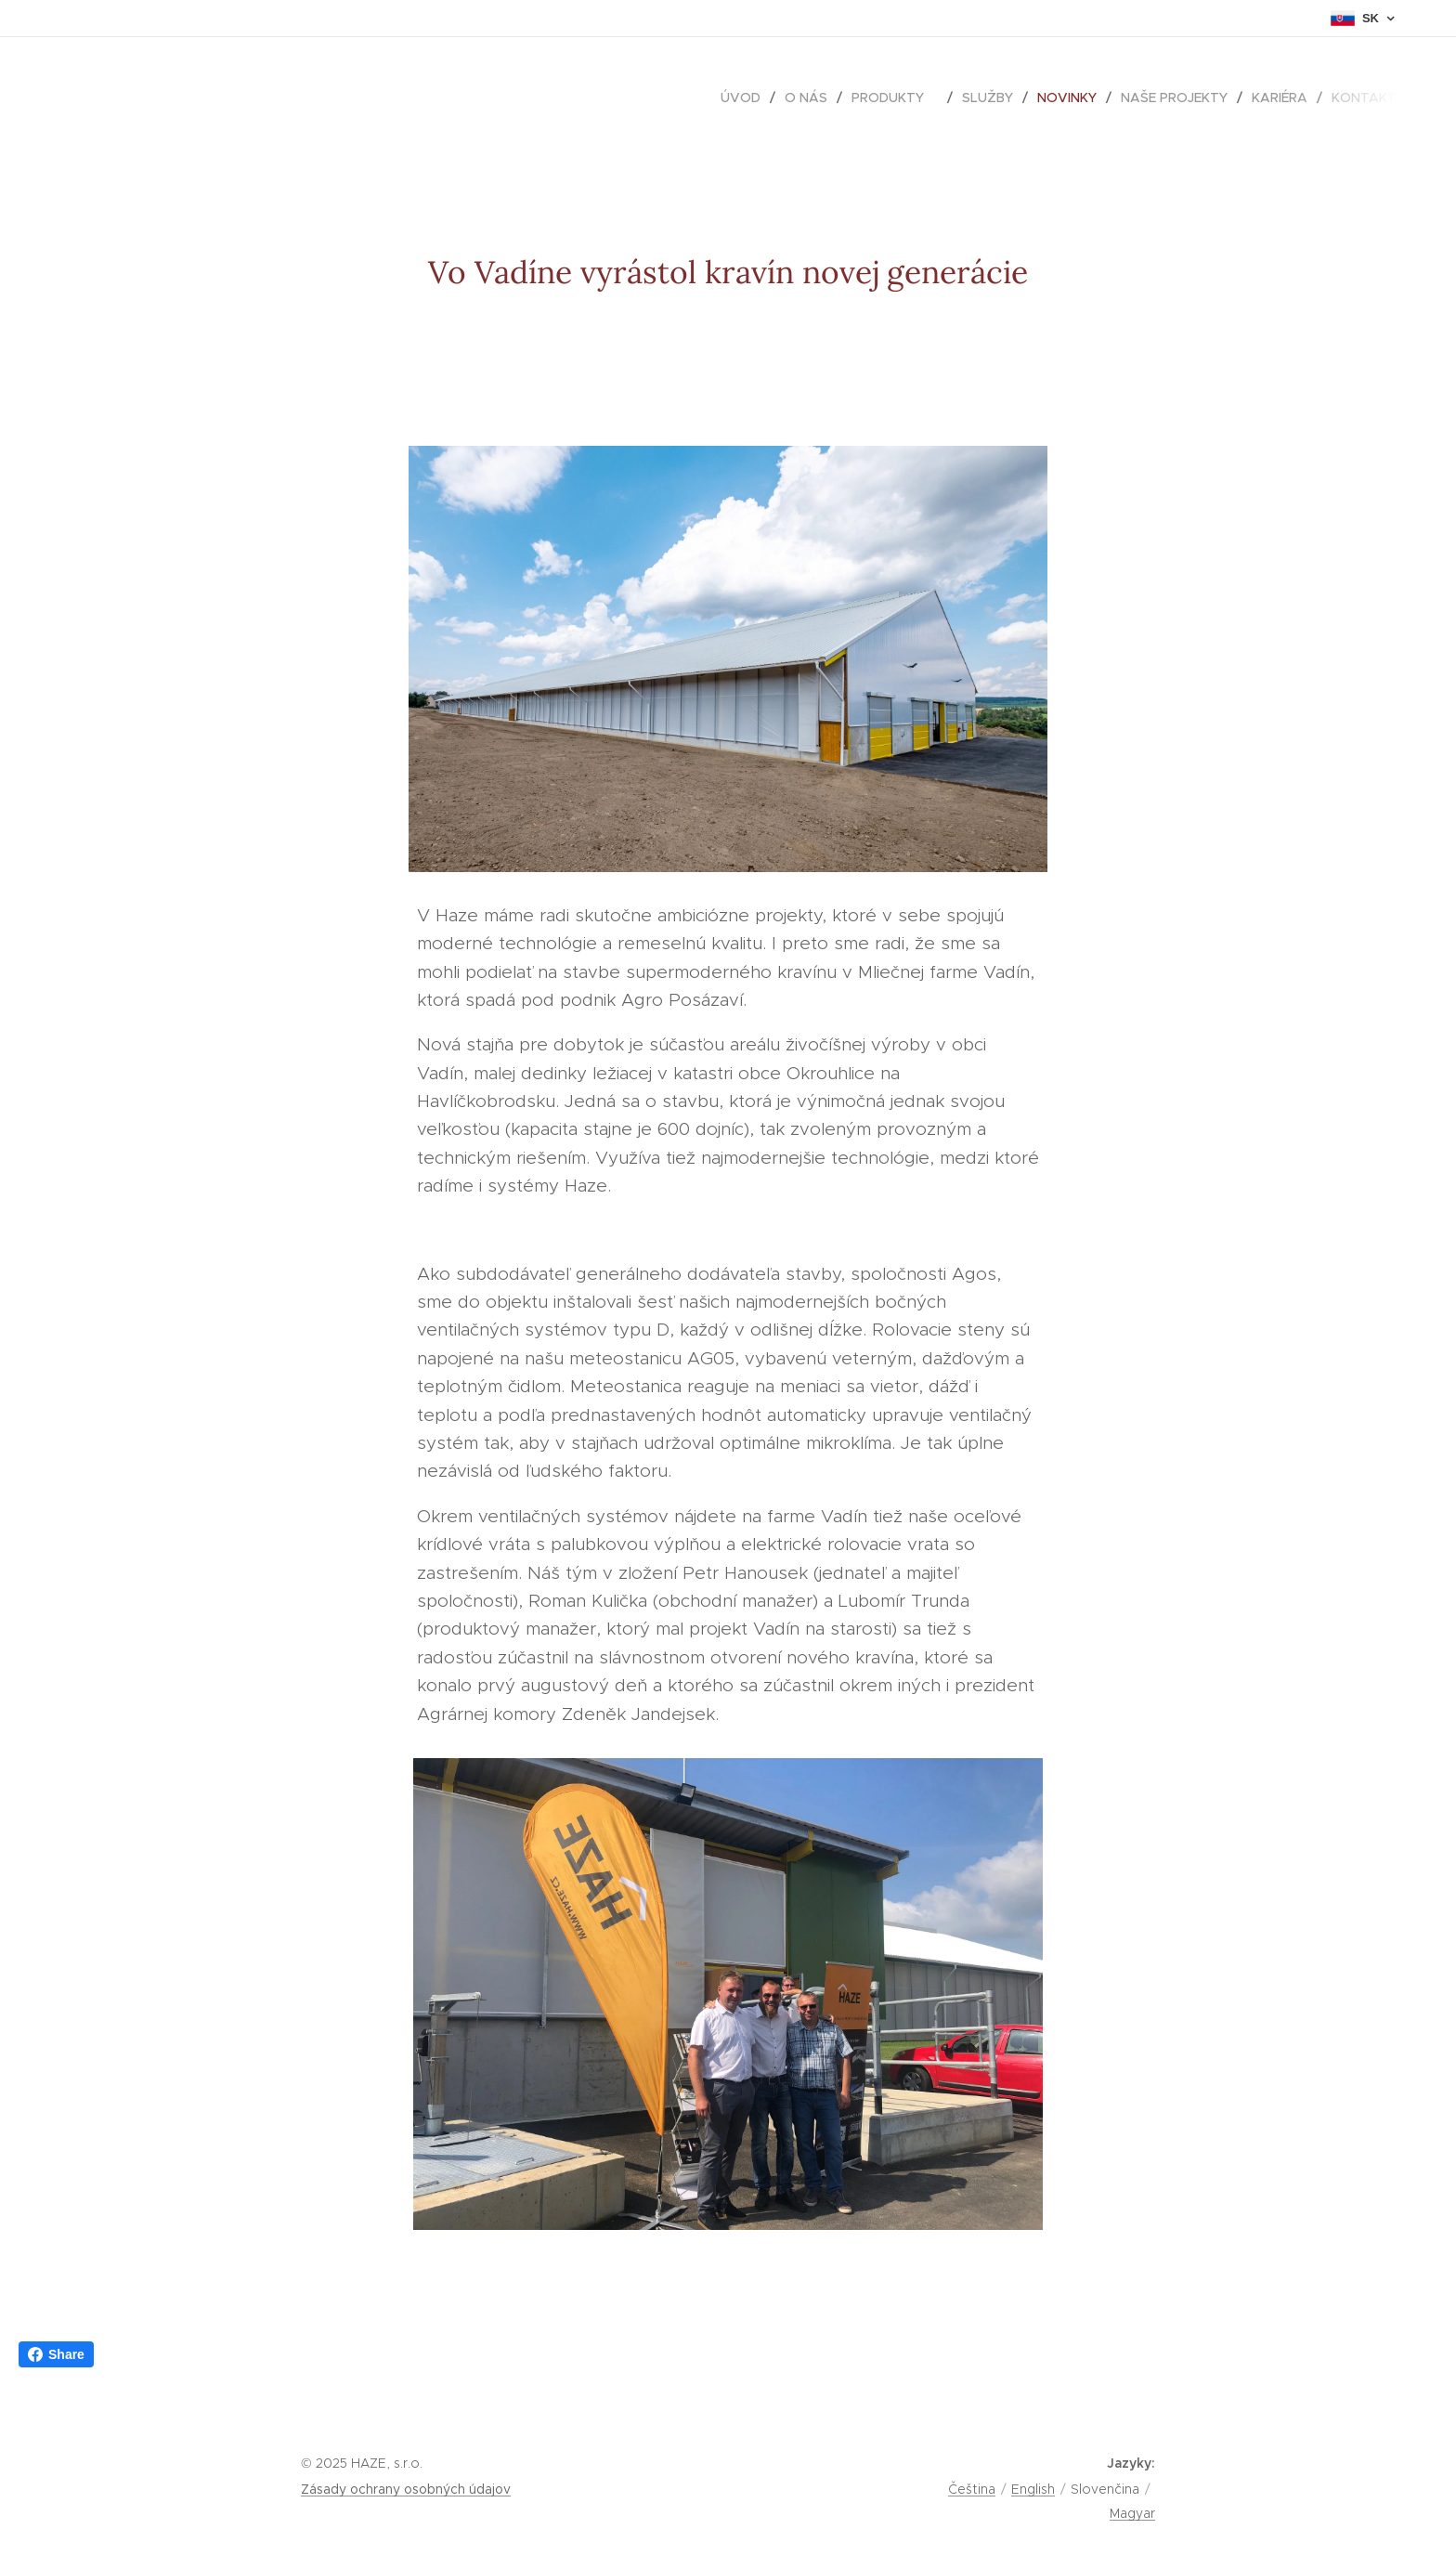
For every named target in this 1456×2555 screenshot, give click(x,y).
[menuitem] (745, 97)
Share (56, 2354)
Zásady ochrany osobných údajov (406, 2489)
